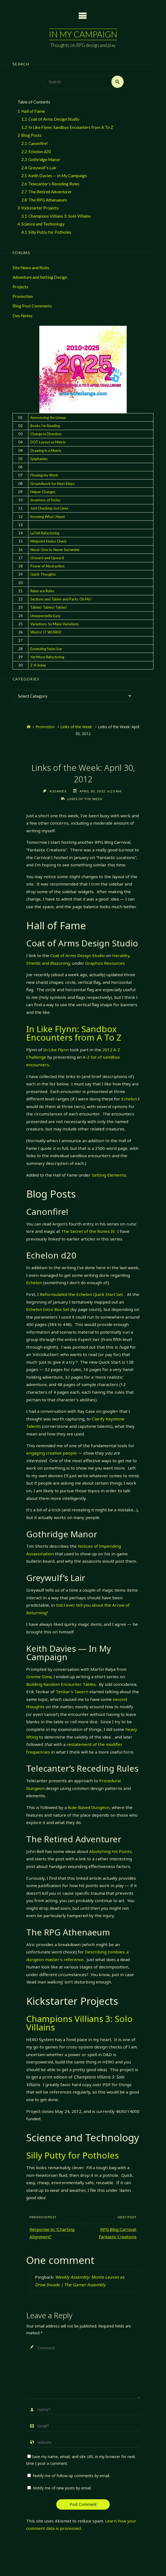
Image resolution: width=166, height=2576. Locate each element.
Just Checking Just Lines (49, 508)
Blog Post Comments (32, 306)
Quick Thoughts (43, 574)
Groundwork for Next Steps (52, 483)
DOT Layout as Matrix (48, 442)
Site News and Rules (31, 267)
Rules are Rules (42, 591)
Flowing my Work (44, 475)
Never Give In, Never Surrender (55, 549)
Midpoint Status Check (48, 541)
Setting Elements (109, 1175)
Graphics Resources (105, 963)
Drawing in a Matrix (45, 450)
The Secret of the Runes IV (87, 1231)
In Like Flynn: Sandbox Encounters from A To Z (73, 1033)
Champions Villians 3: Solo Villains (79, 2023)
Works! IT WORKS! (46, 632)
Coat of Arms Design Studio (77, 955)
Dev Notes (22, 315)
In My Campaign (83, 34)
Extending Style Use (46, 649)
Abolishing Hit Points (110, 1851)
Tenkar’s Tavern (72, 1692)
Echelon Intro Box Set (47, 1309)
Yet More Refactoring (47, 657)
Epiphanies (39, 459)
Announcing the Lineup (48, 417)
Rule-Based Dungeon (88, 1807)
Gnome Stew (38, 1676)
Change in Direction (45, 434)
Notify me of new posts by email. (62, 2488)
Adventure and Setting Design (40, 277)
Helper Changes (42, 492)
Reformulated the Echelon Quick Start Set (81, 1294)
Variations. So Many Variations (54, 624)
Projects (20, 286)
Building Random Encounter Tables (61, 1684)
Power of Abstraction (47, 566)
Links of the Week (76, 726)
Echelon (129, 1099)
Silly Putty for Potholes (72, 2155)
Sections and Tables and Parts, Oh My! (61, 599)
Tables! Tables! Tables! (48, 607)
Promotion (23, 296)
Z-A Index (38, 665)
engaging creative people (51, 1453)
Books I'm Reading (45, 426)
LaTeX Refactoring (44, 533)
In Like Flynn (56, 1049)
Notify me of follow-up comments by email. (71, 2475)
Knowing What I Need (47, 516)
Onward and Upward (47, 558)
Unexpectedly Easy (45, 616)
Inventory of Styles (45, 500)
